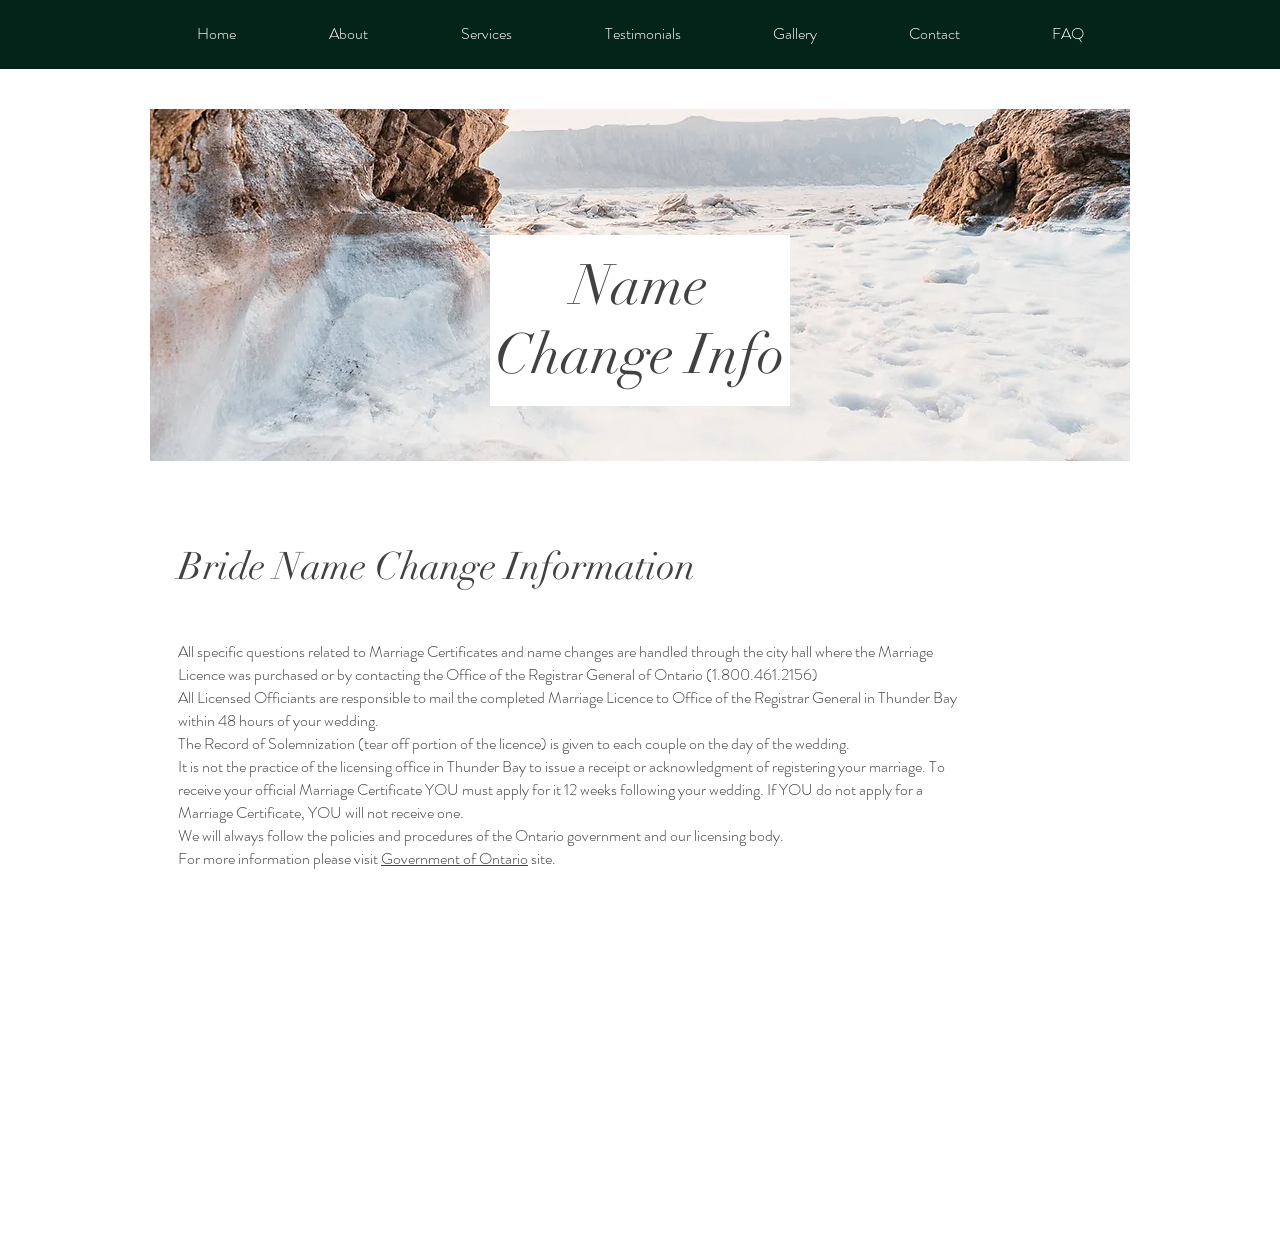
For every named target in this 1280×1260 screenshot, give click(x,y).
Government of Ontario (454, 858)
